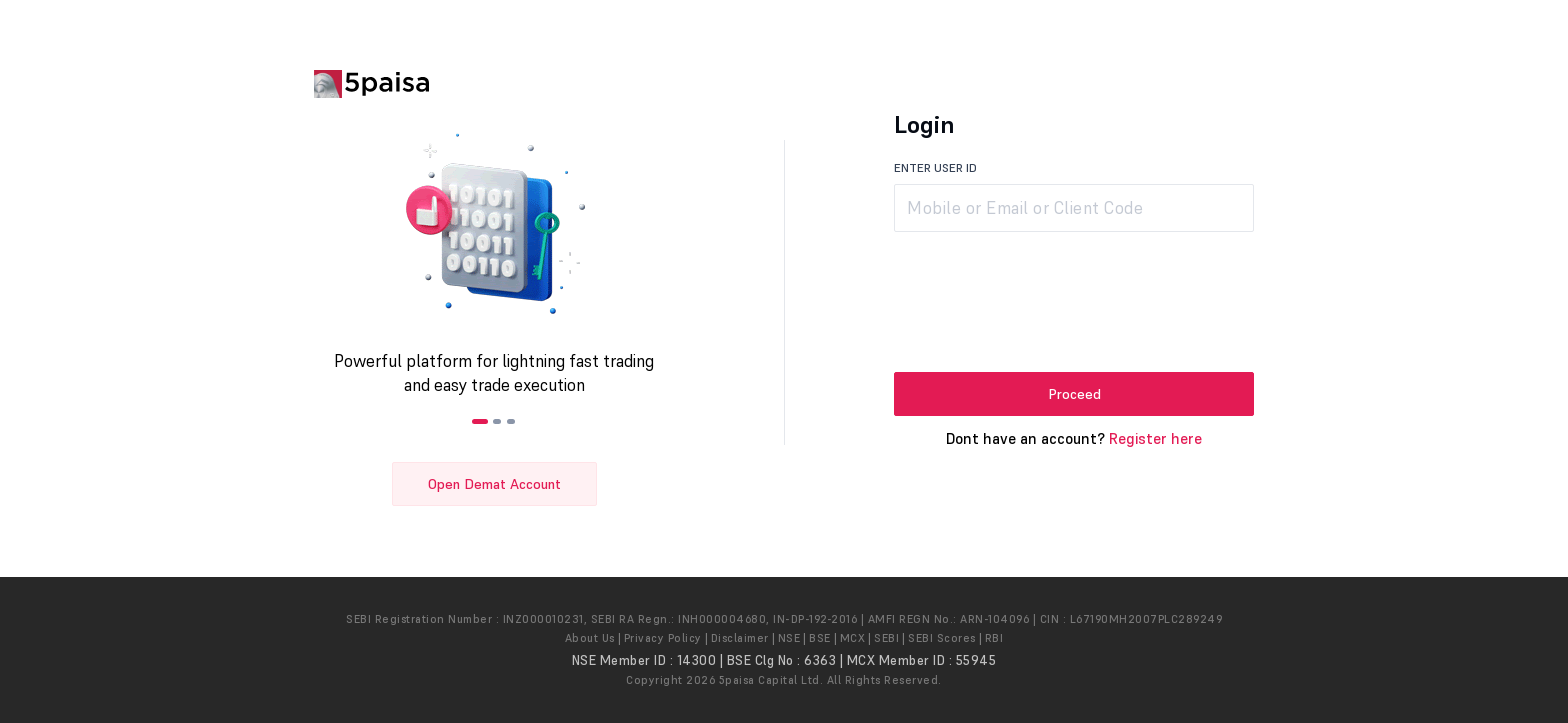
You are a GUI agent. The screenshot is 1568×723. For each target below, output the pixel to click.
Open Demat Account (494, 484)
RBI (994, 638)
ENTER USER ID (935, 167)
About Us (590, 638)
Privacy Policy (663, 638)
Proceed (1074, 394)
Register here (1155, 438)
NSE (789, 638)
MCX (853, 638)
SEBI (886, 638)
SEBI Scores (942, 638)
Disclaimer (740, 638)
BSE (820, 638)
